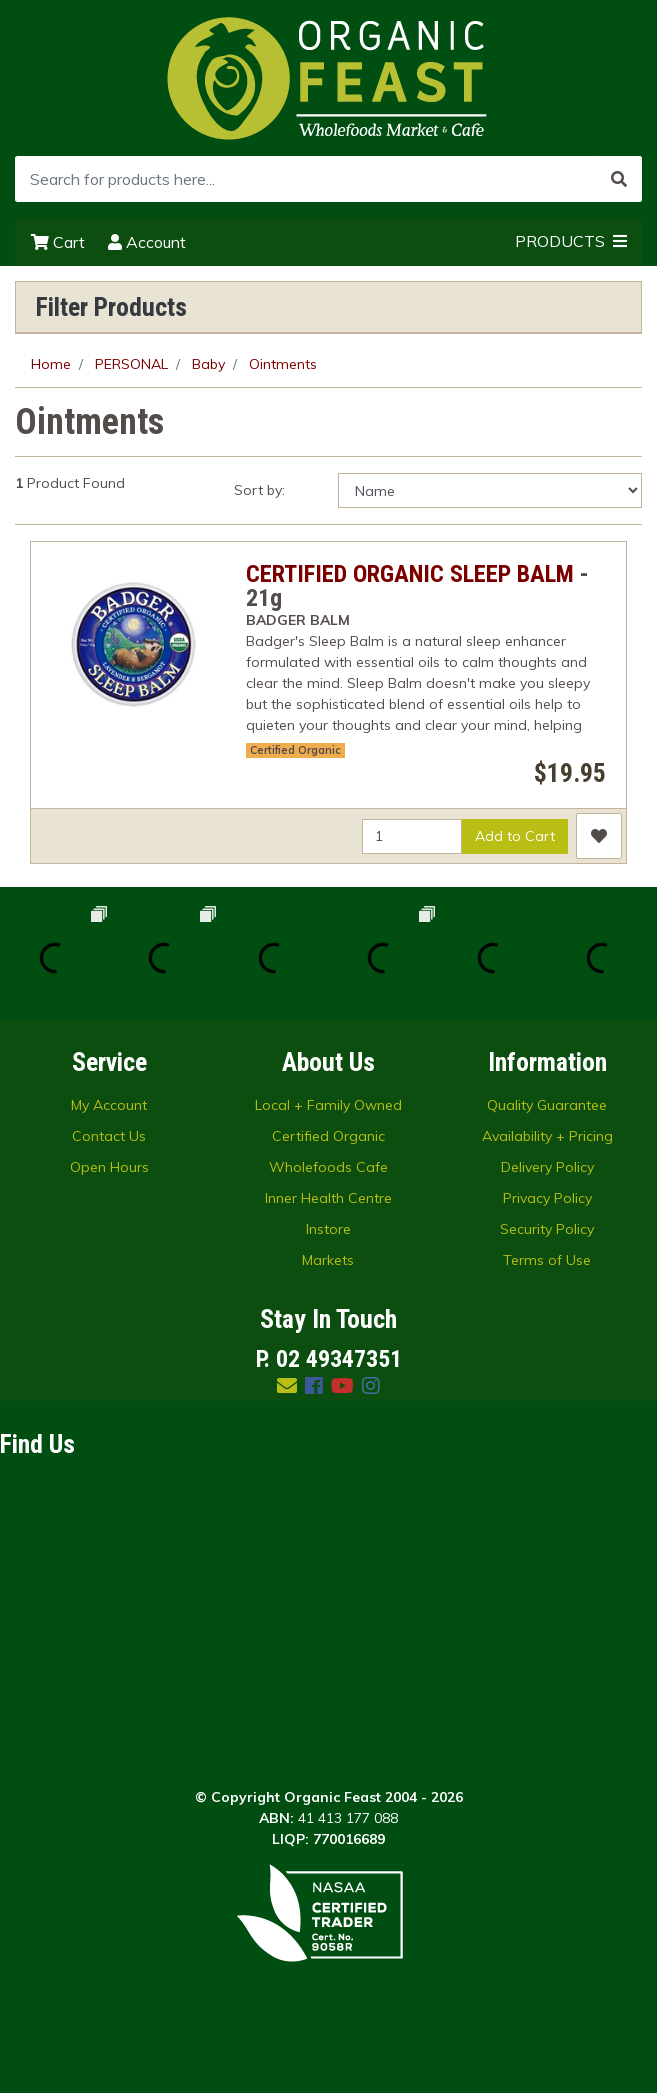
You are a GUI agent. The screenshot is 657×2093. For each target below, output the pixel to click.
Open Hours (109, 1167)
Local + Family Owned (328, 1105)
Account (147, 242)
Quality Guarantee (547, 1105)
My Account (109, 1105)
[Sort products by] (490, 490)
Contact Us (109, 1136)
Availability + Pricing (547, 1136)
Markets (328, 1260)
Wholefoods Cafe (328, 1167)
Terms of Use (547, 1260)
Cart (58, 242)
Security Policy (547, 1229)
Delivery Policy (547, 1167)
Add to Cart (515, 836)
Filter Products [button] (111, 307)
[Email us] (287, 1385)
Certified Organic (295, 750)
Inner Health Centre (328, 1198)
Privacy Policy (547, 1198)
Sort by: (259, 490)
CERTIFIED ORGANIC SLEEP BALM (410, 574)
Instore (328, 1229)
